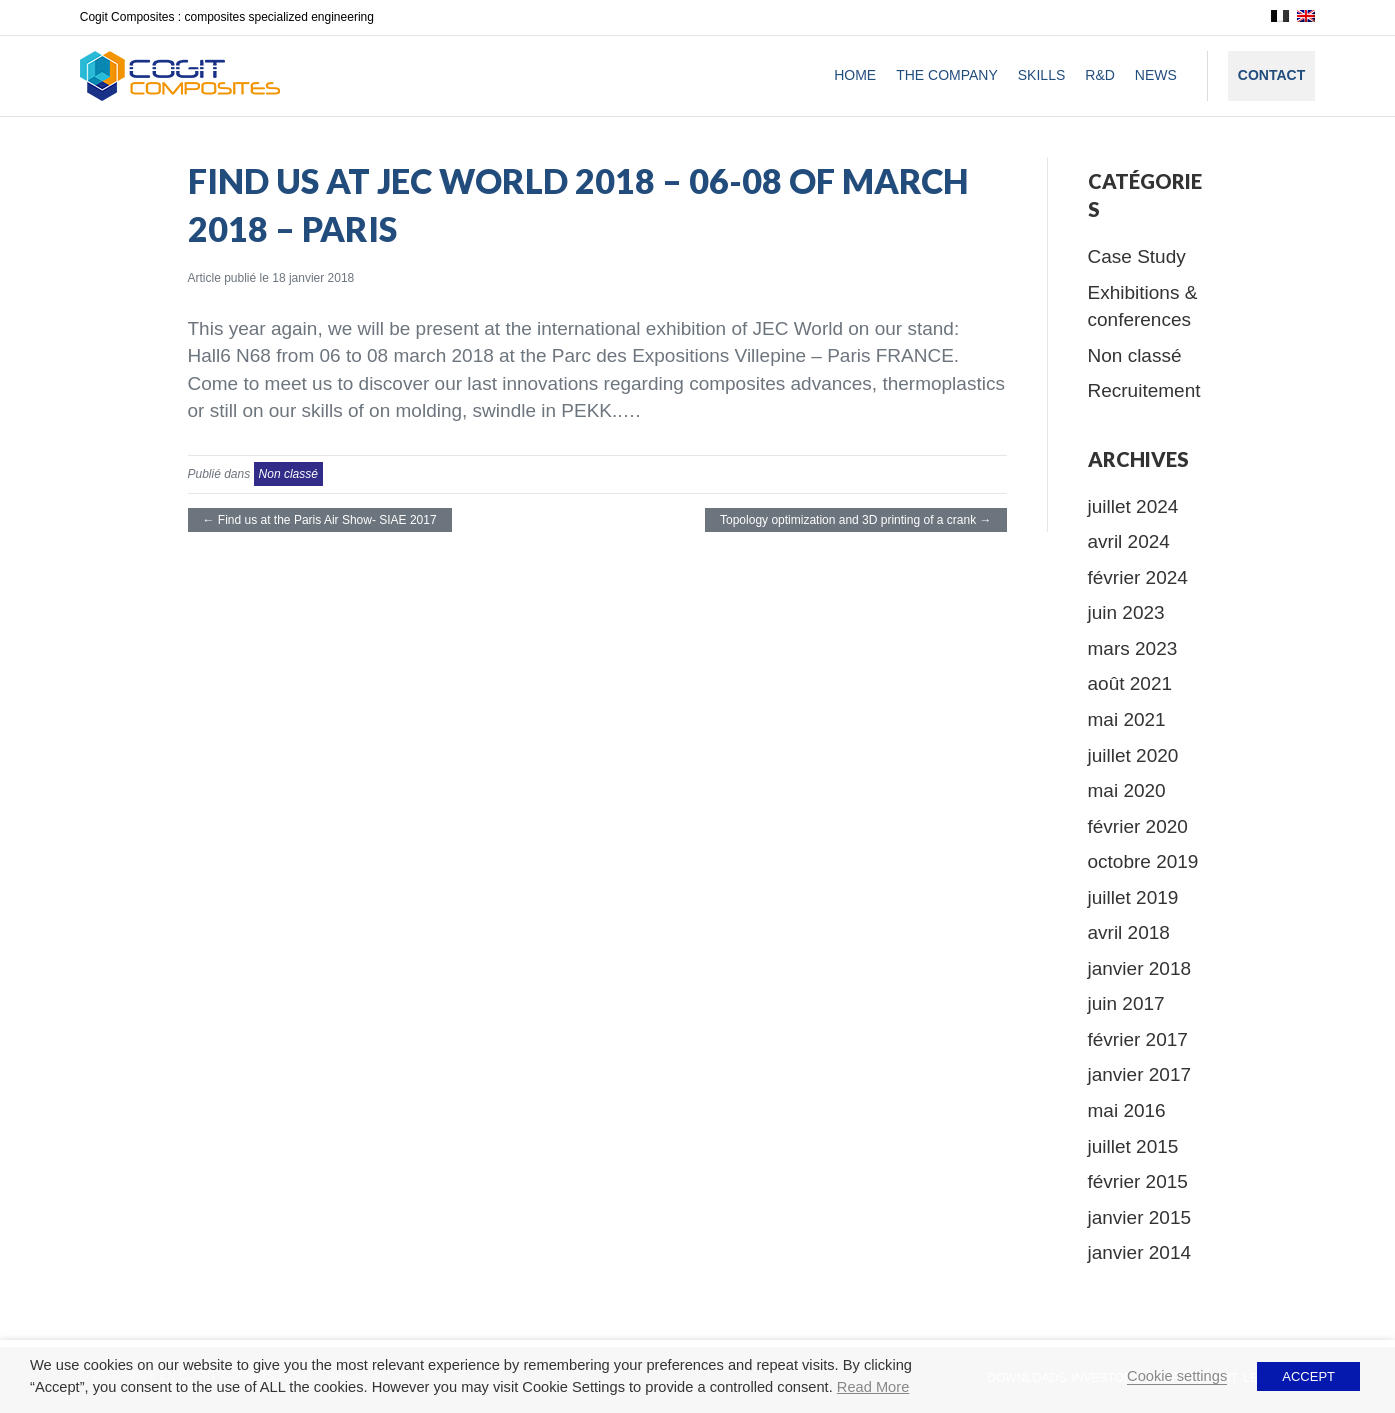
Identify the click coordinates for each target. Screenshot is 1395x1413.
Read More (873, 1387)
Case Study (1137, 256)
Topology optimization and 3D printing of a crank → (855, 520)
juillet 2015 (1133, 1146)
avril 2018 (1129, 932)
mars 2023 (1133, 648)
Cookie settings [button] (1177, 1376)
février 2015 (1138, 1181)
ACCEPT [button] (1308, 1376)
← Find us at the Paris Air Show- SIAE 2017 (320, 520)
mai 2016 (1127, 1110)
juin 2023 (1126, 612)
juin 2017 (1126, 1003)
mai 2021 (1127, 719)
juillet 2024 (1133, 506)
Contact (1271, 75)
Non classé (288, 474)
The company (947, 75)
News (1156, 75)
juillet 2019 (1133, 897)
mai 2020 (1127, 790)
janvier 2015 (1140, 1217)
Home (855, 75)
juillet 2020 (1133, 755)
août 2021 (1130, 683)
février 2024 (1138, 577)
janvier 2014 (1140, 1252)
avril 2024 (1129, 541)
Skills (1041, 75)
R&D (1100, 75)
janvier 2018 (1140, 968)
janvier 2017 (1140, 1074)
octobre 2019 (1143, 861)
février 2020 (1138, 826)
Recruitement (1144, 390)
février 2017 (1138, 1039)
